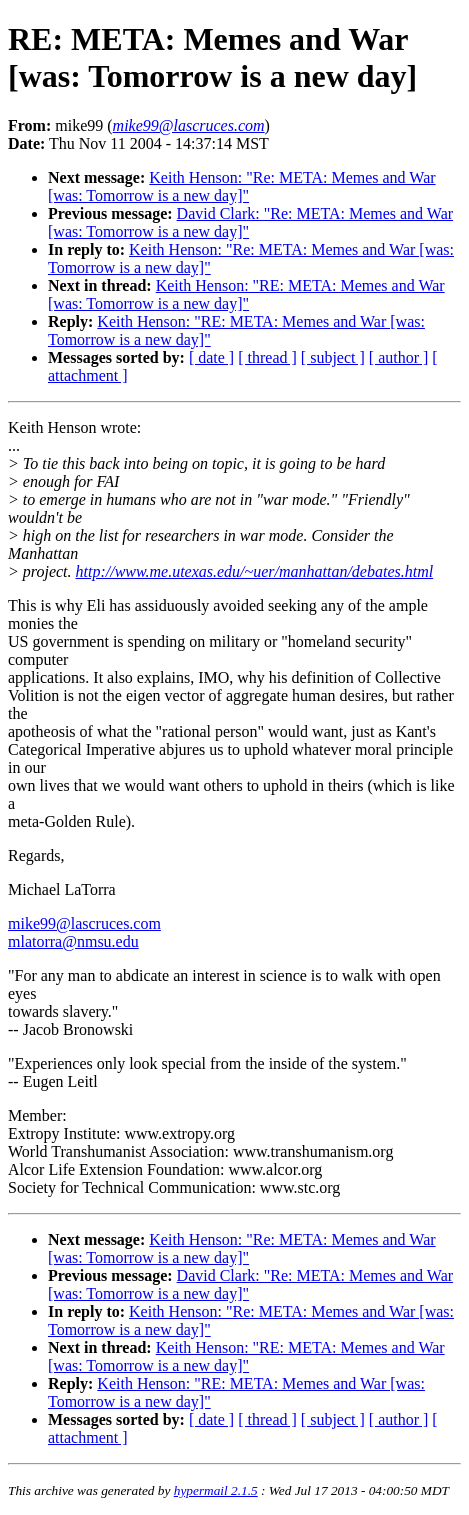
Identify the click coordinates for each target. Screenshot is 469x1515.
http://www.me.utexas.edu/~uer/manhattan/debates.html (255, 571)
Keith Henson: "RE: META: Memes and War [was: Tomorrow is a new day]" (246, 294)
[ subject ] (333, 357)
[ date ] (211, 357)
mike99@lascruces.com (84, 923)
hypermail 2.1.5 (216, 1490)
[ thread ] (267, 357)
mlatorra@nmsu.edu (73, 941)
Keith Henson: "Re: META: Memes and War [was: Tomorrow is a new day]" (242, 186)
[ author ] (399, 357)
